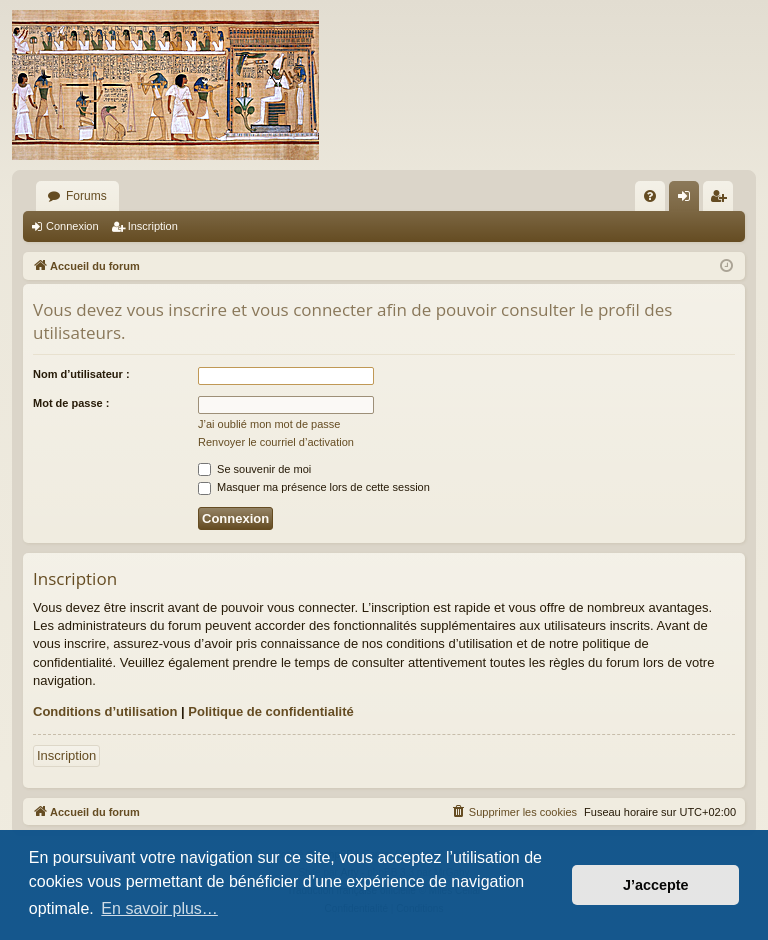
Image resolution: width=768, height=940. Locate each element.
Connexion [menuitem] (688, 200)
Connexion (72, 226)
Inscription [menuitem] (722, 200)
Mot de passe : (71, 403)
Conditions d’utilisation (105, 711)
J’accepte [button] (656, 885)
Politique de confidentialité (270, 711)
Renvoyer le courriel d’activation (276, 442)
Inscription (153, 226)
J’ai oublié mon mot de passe (269, 424)
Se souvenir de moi (254, 469)
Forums (86, 196)
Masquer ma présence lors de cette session (314, 487)
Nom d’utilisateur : (81, 374)
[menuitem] (650, 196)
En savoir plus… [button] (159, 908)
